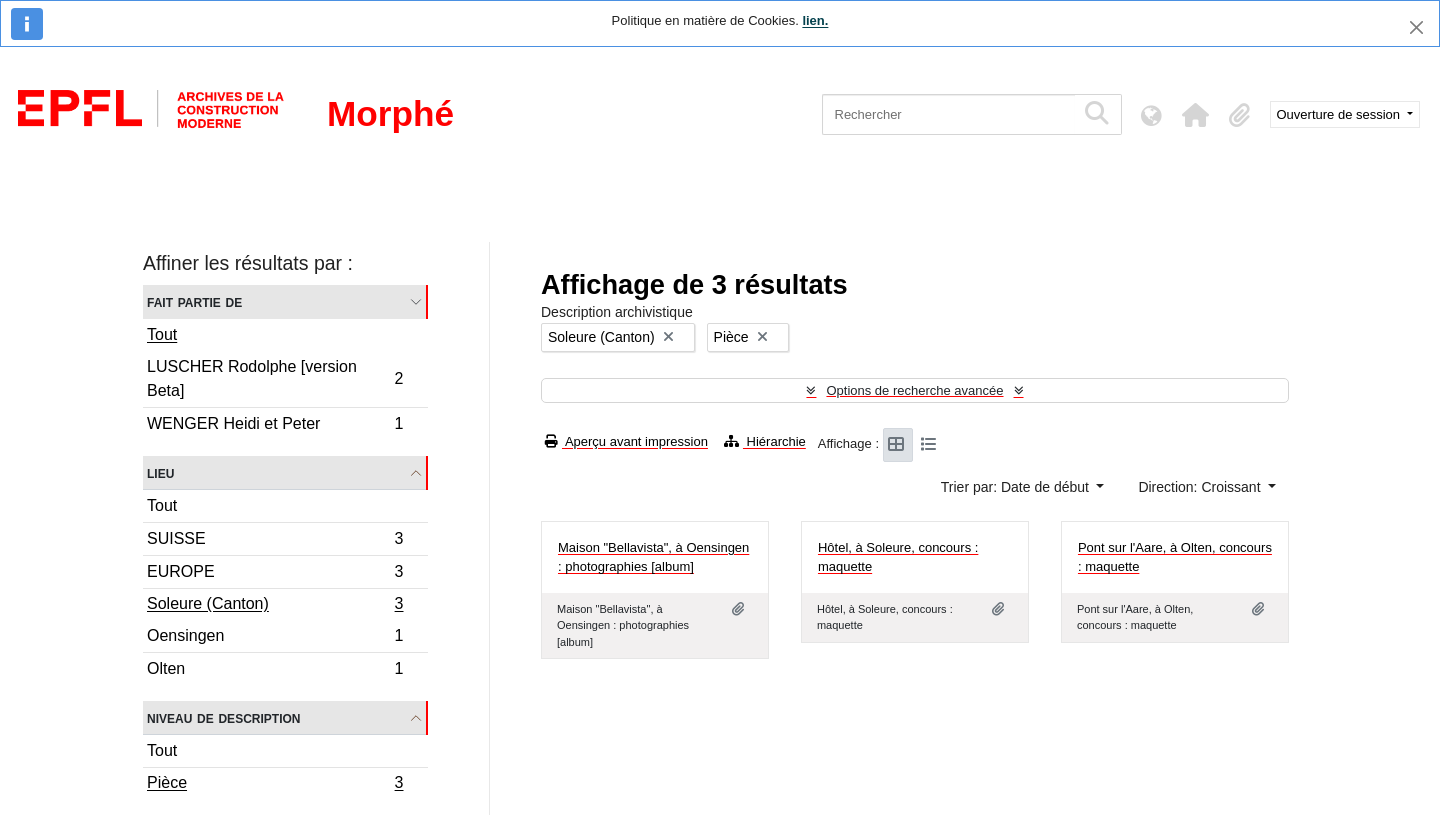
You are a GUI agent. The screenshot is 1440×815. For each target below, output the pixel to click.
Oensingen (275, 638)
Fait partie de (194, 301)
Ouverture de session (1340, 114)
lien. (815, 20)
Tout (162, 334)
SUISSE (275, 541)
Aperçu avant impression (626, 441)
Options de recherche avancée (914, 390)
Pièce (275, 785)
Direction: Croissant (1201, 487)
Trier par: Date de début (1017, 487)
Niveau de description (223, 717)
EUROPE (275, 574)
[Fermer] (1416, 27)
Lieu (160, 472)
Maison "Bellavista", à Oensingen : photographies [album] (653, 557)
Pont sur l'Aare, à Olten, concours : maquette (1175, 557)
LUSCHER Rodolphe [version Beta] (275, 378)
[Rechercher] (948, 114)
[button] (1196, 115)
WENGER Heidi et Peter (275, 426)
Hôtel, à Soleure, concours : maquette (898, 557)
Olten (275, 671)
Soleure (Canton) (275, 606)
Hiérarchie (765, 441)
